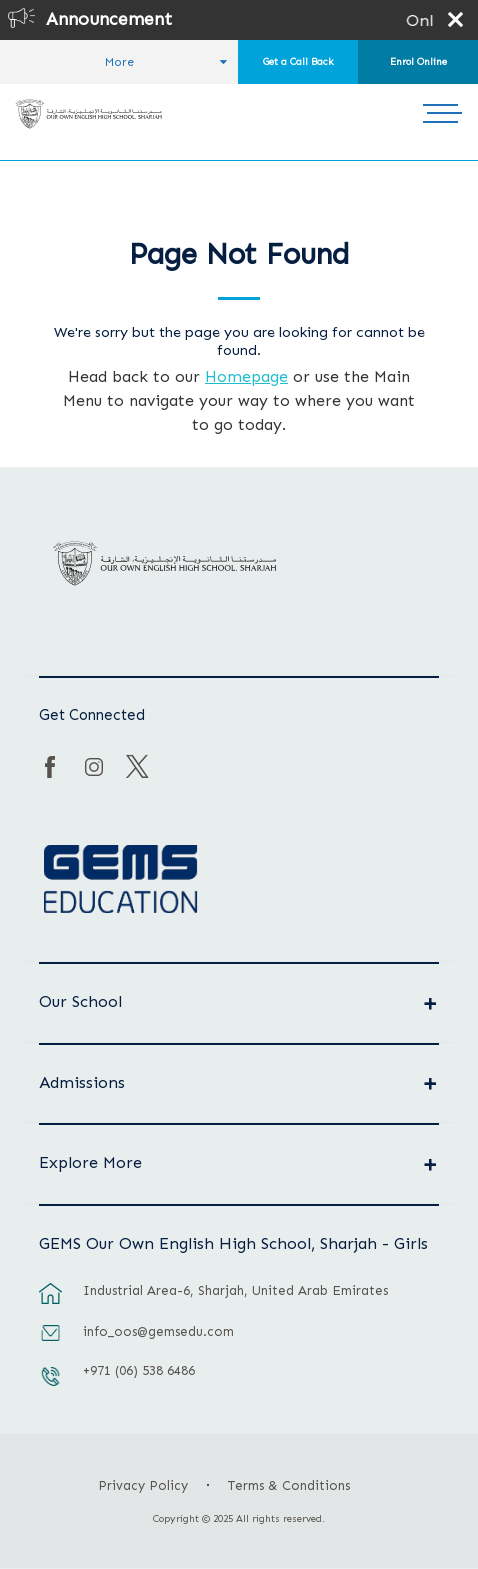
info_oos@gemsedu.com (158, 1331)
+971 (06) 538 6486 (139, 1370)
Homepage (246, 376)
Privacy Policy (143, 1485)
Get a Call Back (298, 62)
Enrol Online (418, 62)
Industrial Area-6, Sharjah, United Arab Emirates (235, 1290)
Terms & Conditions (289, 1485)
